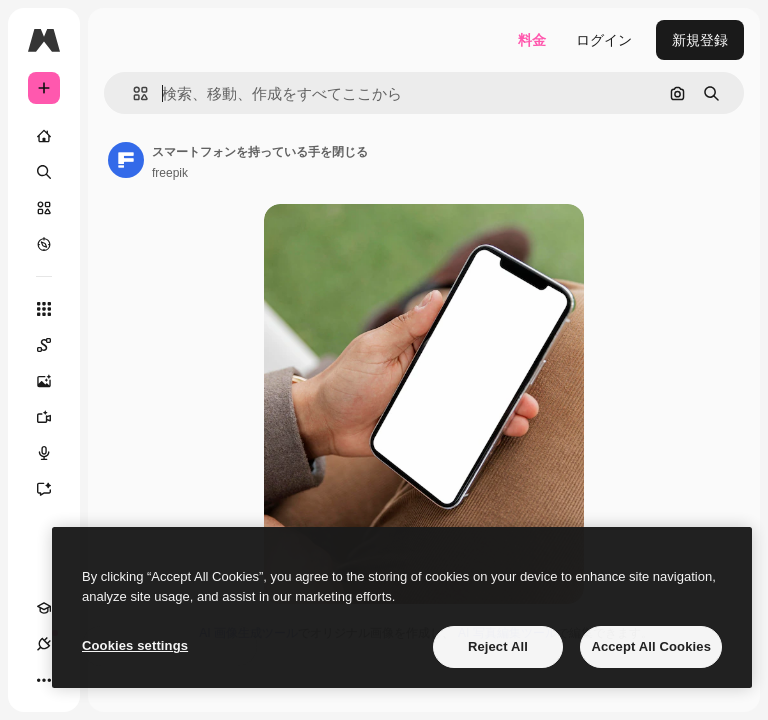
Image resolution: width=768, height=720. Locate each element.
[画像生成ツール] (54, 381)
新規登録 (700, 40)
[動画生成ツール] (54, 417)
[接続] (44, 644)
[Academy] (44, 608)
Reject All (498, 646)
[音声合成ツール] (54, 453)
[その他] (44, 680)
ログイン (604, 40)
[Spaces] (54, 345)
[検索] (44, 172)
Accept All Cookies (651, 646)
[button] (132, 93)
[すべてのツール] (44, 309)
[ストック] (44, 208)
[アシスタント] (54, 489)
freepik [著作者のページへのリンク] (170, 173)
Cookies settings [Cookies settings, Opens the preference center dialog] (135, 645)
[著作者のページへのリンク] (126, 160)
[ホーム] (44, 136)
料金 (532, 40)
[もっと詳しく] (44, 244)
